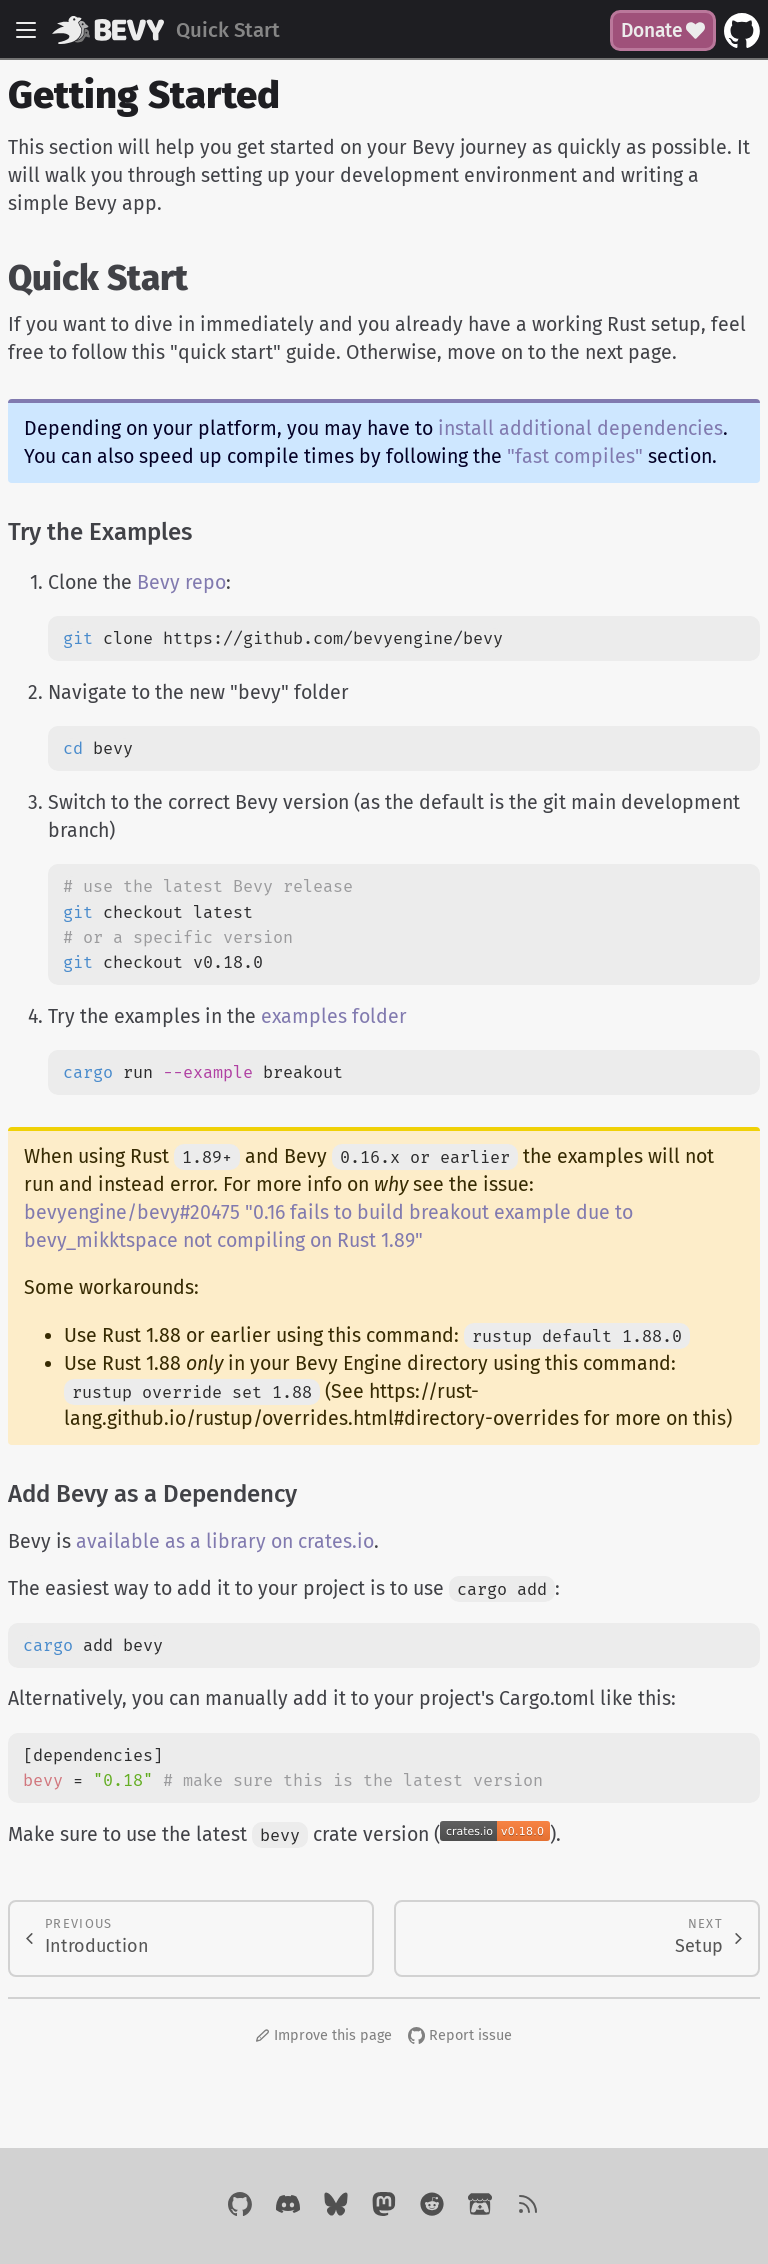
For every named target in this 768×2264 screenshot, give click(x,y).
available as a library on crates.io (225, 1541)
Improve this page (324, 2035)
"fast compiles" (575, 456)
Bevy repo (181, 582)
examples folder (334, 1016)
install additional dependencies (580, 428)
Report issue (460, 2035)
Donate (663, 30)
